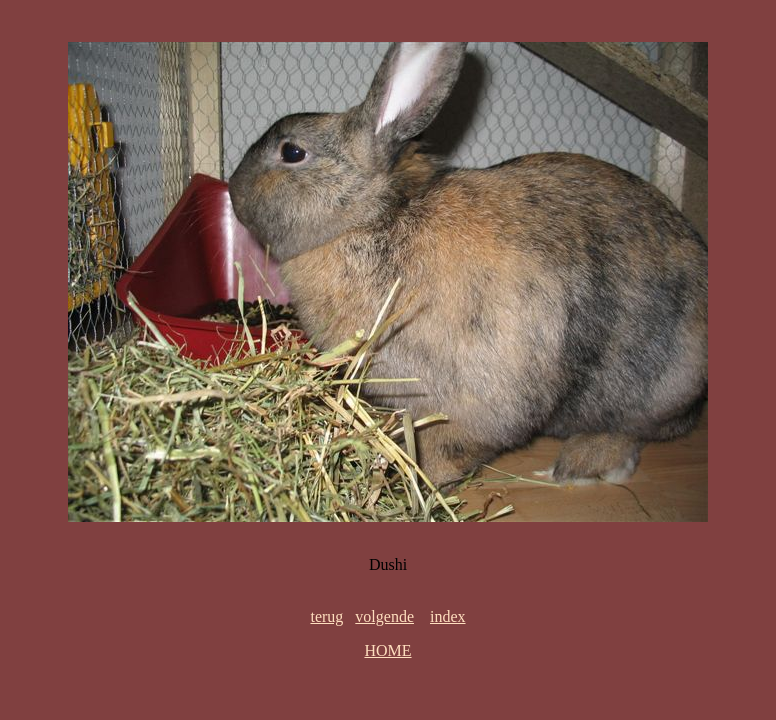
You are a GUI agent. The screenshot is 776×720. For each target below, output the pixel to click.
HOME (387, 650)
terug (326, 616)
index (448, 616)
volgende (384, 616)
